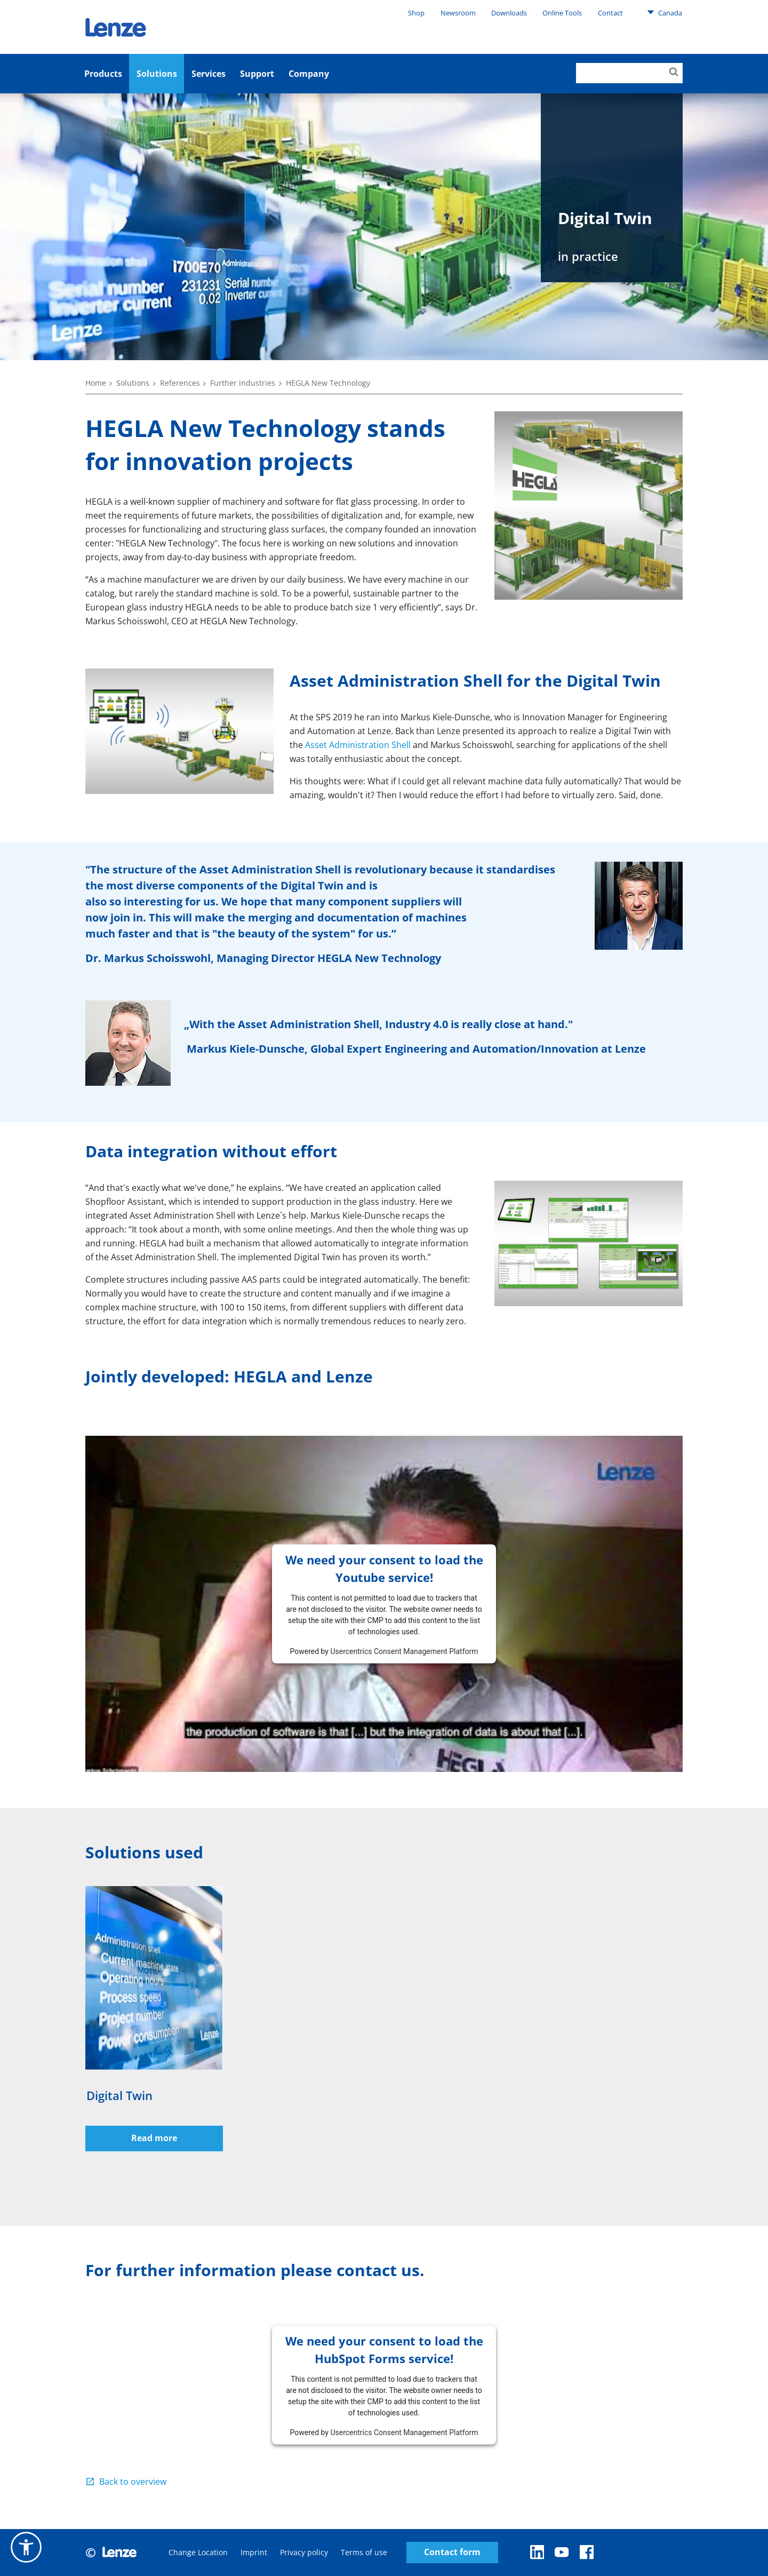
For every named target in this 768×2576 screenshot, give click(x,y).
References (180, 383)
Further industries (242, 383)
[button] (26, 2547)
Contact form (452, 2552)
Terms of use (364, 2552)
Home (95, 383)
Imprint (254, 2552)
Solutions (157, 73)
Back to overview (132, 2481)
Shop (416, 13)
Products (103, 73)
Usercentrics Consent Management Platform (404, 1651)
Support (257, 73)
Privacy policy (304, 2552)
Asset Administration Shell (358, 745)
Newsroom (458, 13)
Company (309, 73)
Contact (610, 13)
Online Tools (562, 13)
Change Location (198, 2552)
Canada (664, 12)
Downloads (509, 13)
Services (208, 73)
